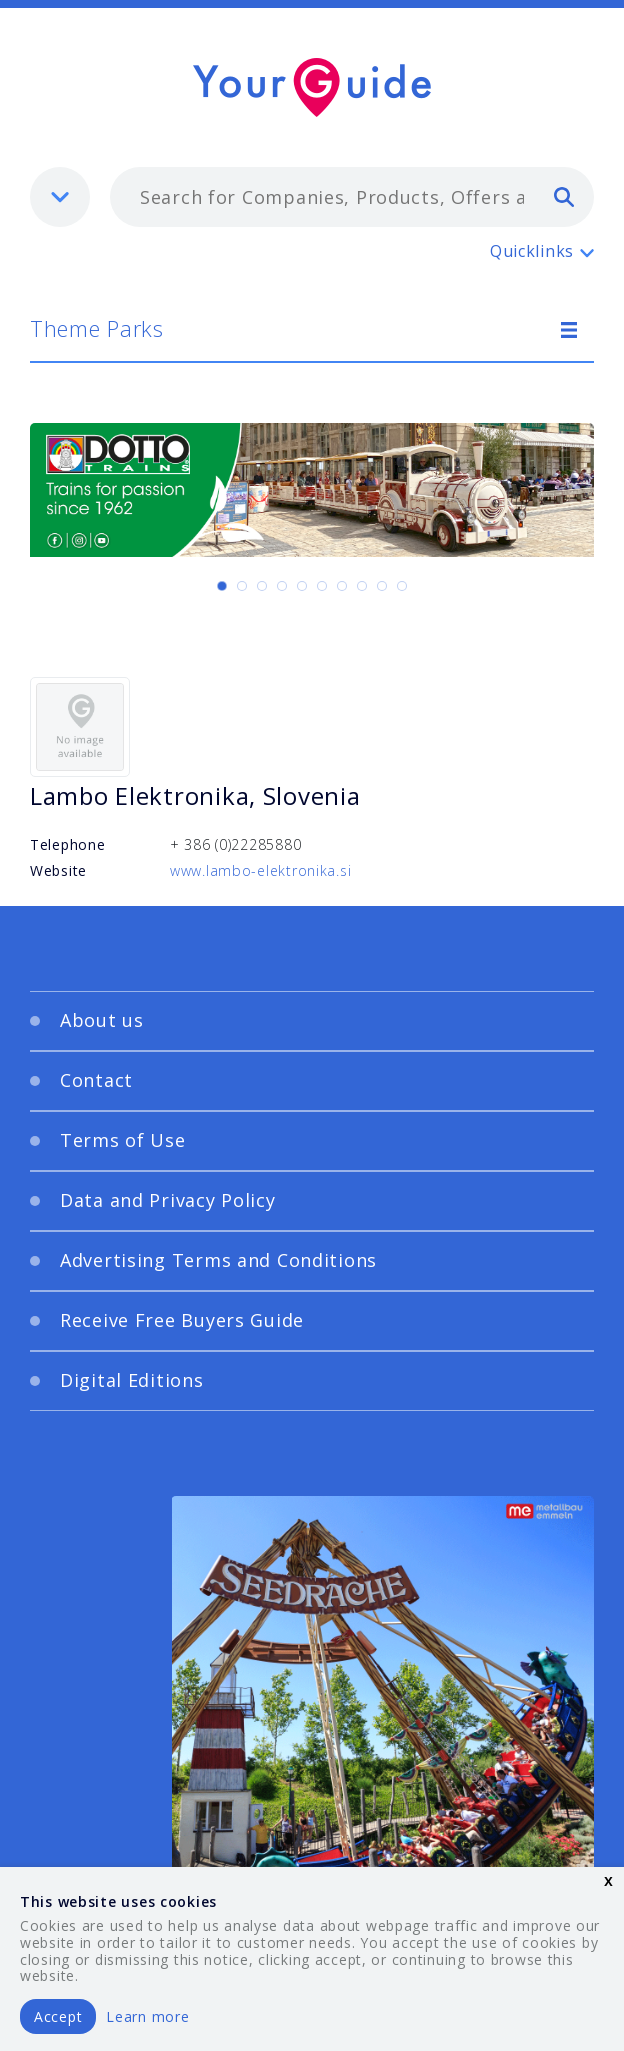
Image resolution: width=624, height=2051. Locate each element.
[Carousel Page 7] (342, 586)
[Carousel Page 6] (322, 586)
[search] (564, 196)
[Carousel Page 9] (382, 586)
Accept (58, 2016)
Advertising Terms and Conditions (218, 1260)
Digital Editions (132, 1380)
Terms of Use (123, 1140)
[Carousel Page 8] (362, 586)
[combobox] (352, 197)
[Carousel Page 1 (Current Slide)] (222, 586)
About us (102, 1020)
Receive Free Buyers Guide (182, 1320)
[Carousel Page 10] (402, 586)
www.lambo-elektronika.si (260, 870)
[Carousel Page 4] (282, 586)
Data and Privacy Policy (168, 1200)
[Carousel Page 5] (302, 586)
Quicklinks (532, 251)
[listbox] (60, 197)
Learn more (147, 2016)
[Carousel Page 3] (262, 586)
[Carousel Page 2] (242, 586)
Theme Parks (97, 328)
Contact (96, 1080)
